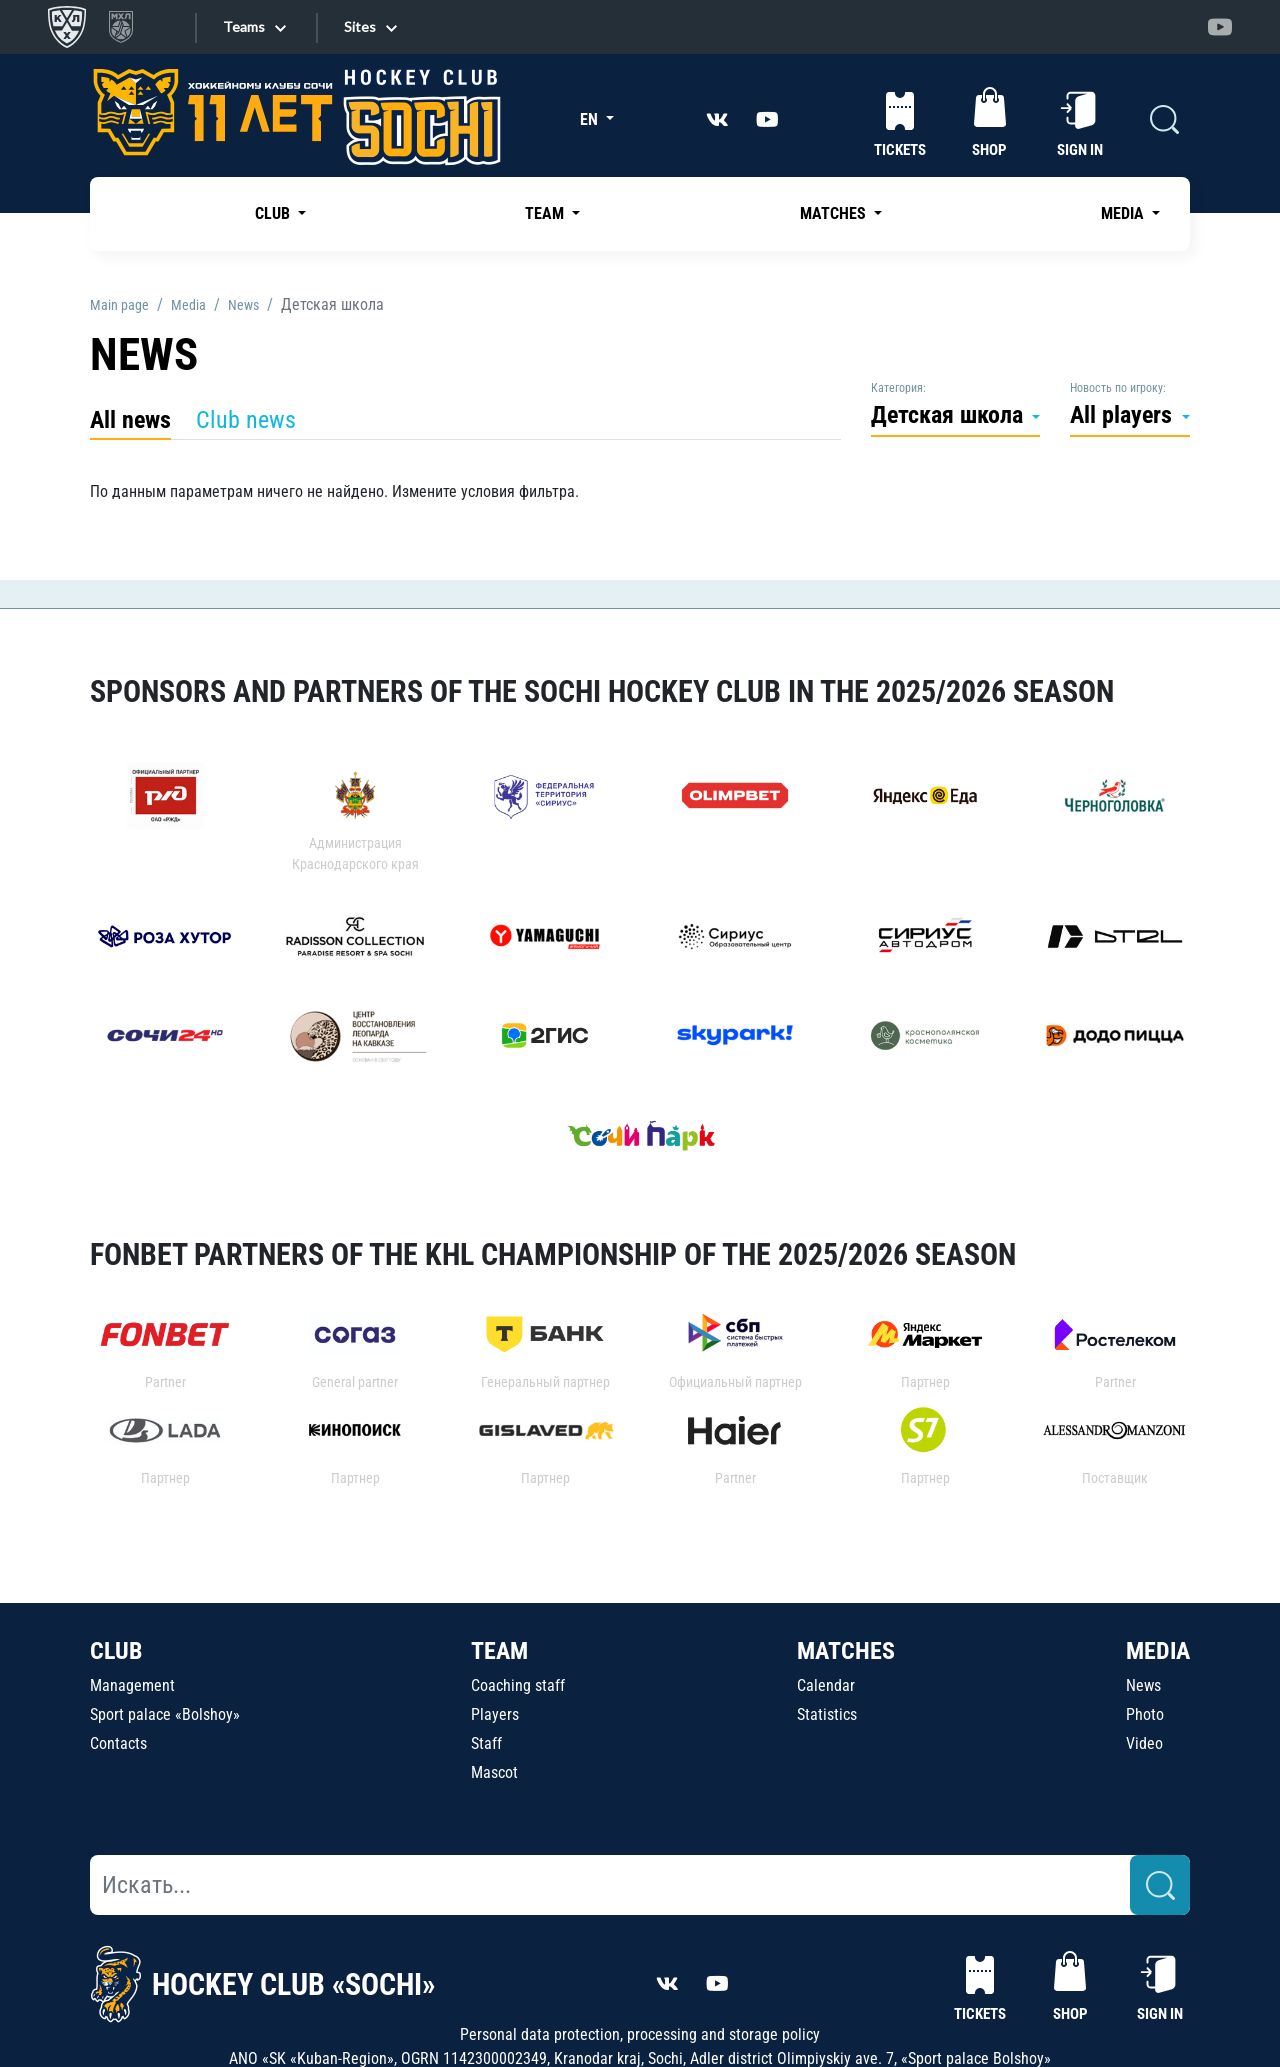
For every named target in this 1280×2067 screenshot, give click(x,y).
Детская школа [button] (950, 415)
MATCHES (846, 1651)
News (1143, 1685)
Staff (486, 1743)
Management (132, 1685)
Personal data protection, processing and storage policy (640, 2034)
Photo (1145, 1714)
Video (1144, 1743)
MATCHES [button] (835, 213)
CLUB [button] (274, 213)
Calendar (826, 1685)
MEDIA (1158, 1651)
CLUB (116, 1651)
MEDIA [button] (1124, 213)
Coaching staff (518, 1685)
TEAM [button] (546, 213)
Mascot (494, 1772)
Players (495, 1714)
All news (130, 420)
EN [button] (591, 119)
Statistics (827, 1714)
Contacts (118, 1743)
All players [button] (1124, 415)
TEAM (499, 1651)
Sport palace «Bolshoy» (165, 1714)
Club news (246, 420)
